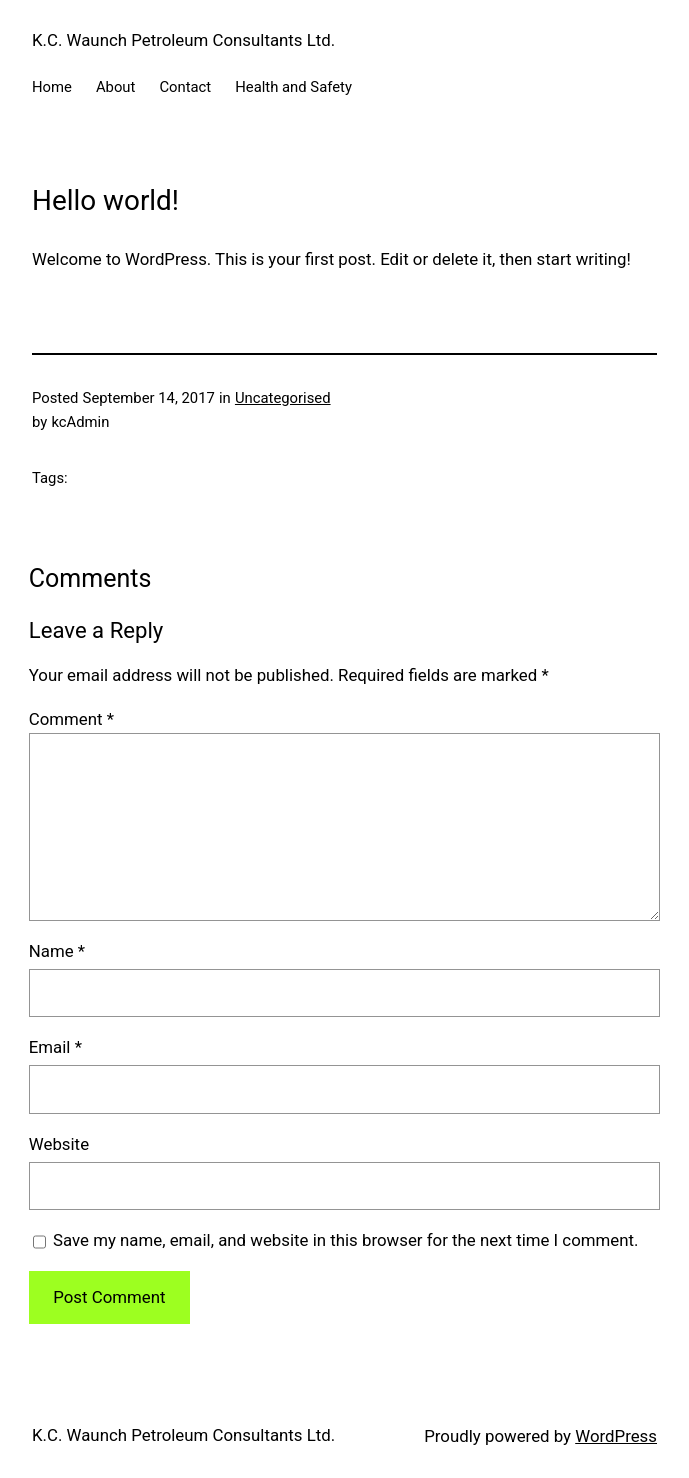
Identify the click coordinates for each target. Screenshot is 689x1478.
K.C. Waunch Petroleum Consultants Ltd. (183, 40)
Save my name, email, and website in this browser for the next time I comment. (345, 1240)
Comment (71, 719)
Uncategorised (283, 398)
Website (59, 1144)
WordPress (616, 1436)
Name (57, 951)
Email (55, 1047)
